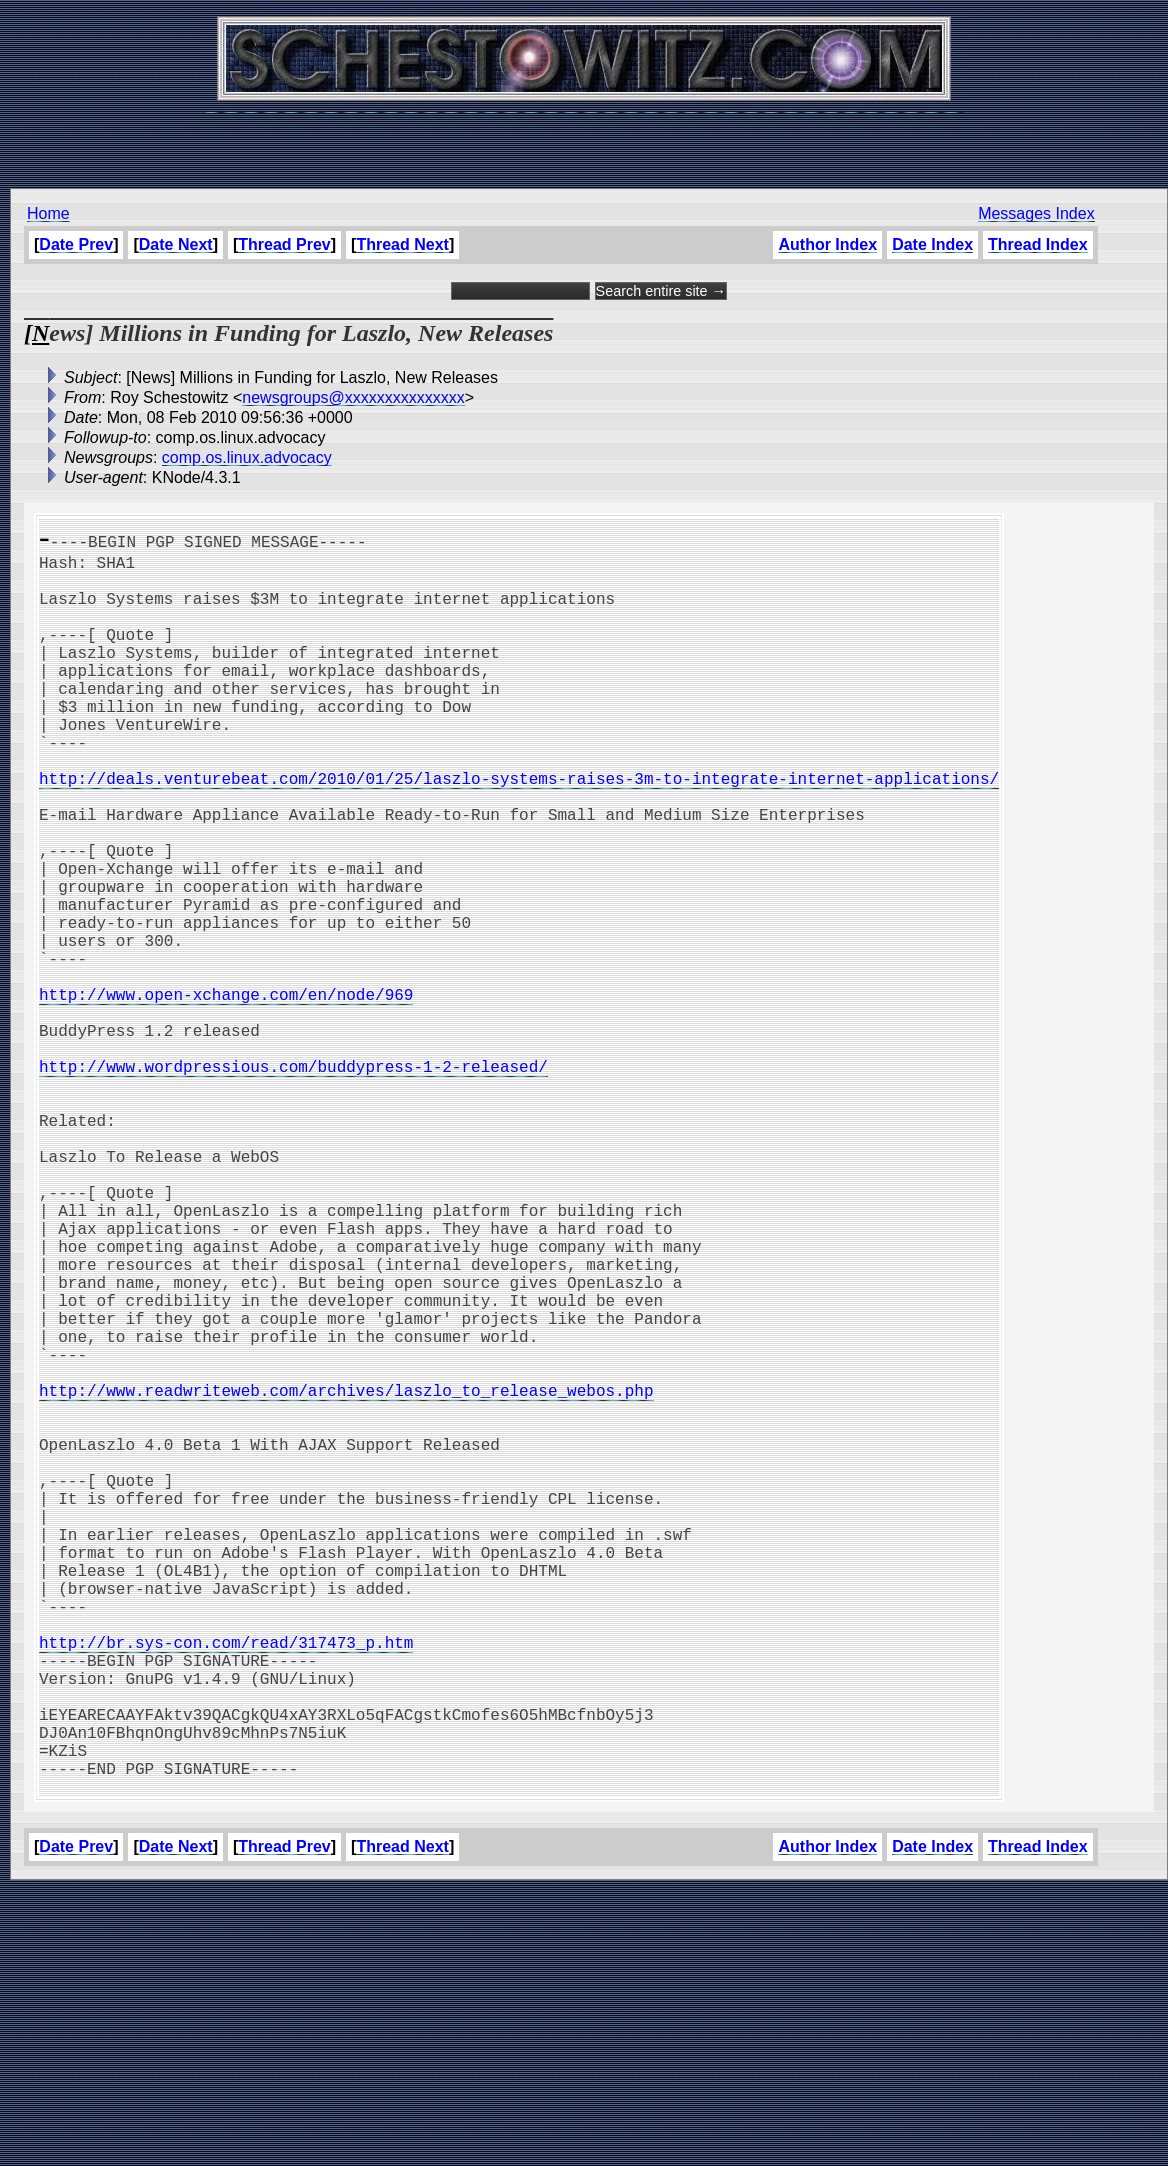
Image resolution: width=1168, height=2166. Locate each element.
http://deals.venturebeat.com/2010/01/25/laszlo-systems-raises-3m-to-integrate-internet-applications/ (519, 830)
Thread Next (402, 244)
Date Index (932, 244)
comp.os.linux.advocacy (247, 457)
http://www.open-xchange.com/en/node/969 (226, 1094)
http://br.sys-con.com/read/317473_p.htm (226, 1886)
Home (48, 213)
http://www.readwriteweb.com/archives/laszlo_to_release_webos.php (346, 1578)
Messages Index (1036, 213)
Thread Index (1038, 244)
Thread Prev (284, 244)
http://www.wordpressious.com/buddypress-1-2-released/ (293, 1182)
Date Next (176, 244)
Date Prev (76, 244)
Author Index (827, 244)
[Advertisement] (584, 140)
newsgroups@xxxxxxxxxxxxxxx (353, 397)
